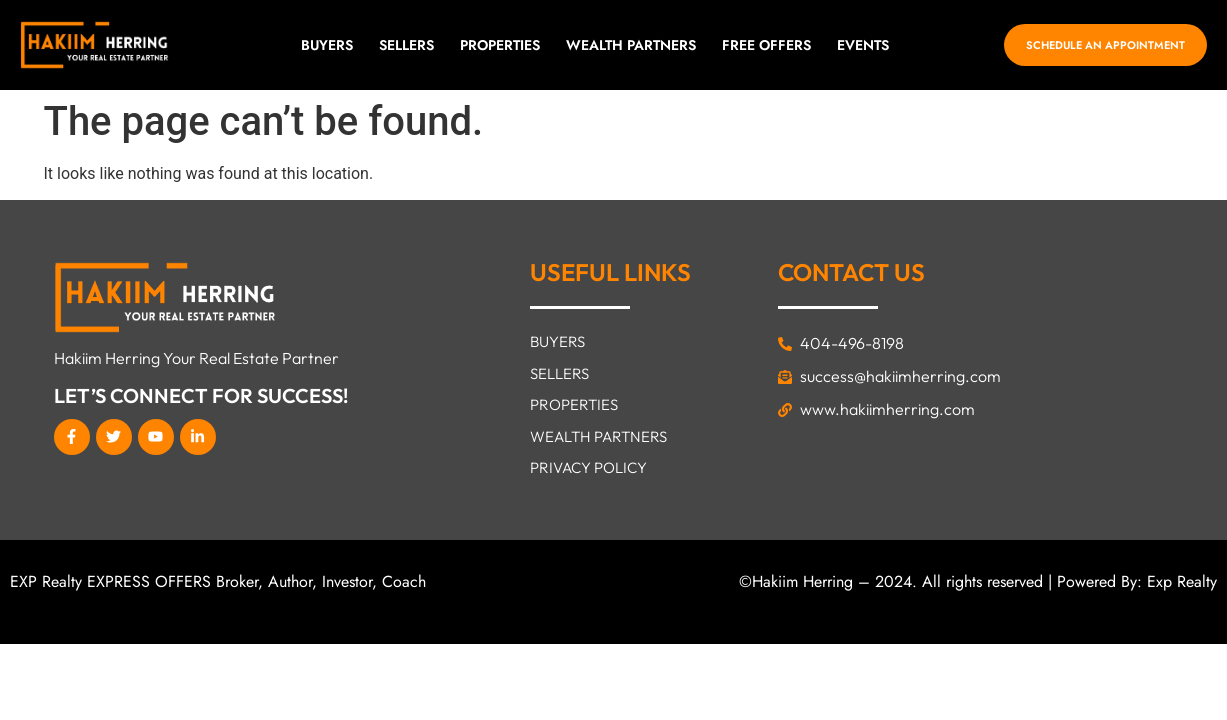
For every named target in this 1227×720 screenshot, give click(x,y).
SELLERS (406, 45)
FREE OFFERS (766, 45)
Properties (500, 45)
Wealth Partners (631, 45)
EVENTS (863, 45)
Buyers (327, 45)
